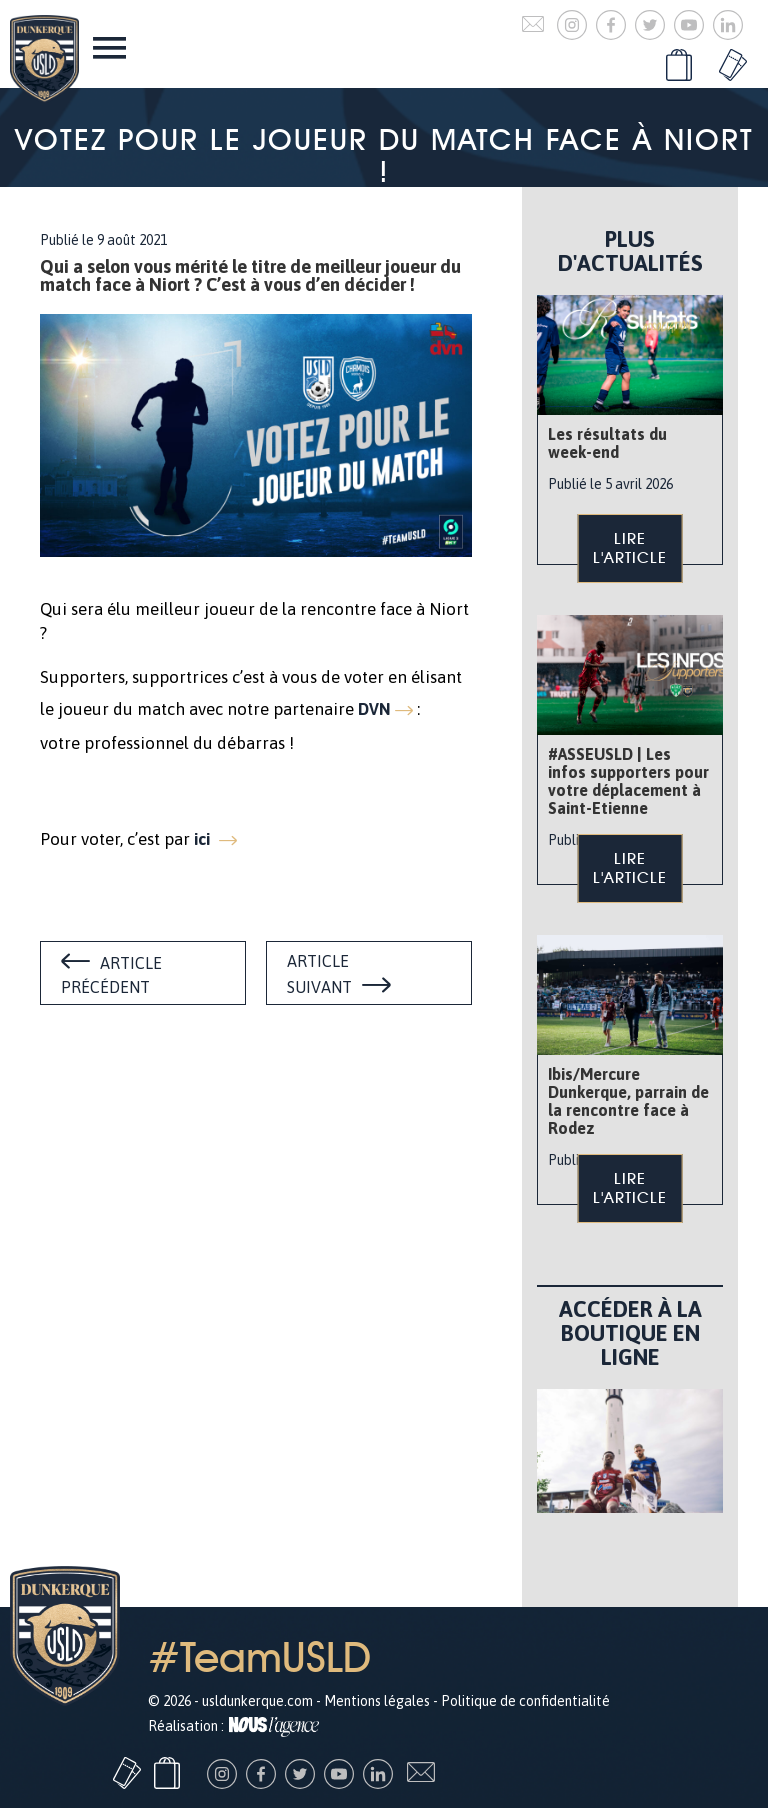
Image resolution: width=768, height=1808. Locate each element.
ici (204, 839)
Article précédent (111, 975)
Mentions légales (377, 1701)
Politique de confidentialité (525, 1701)
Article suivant (319, 974)
